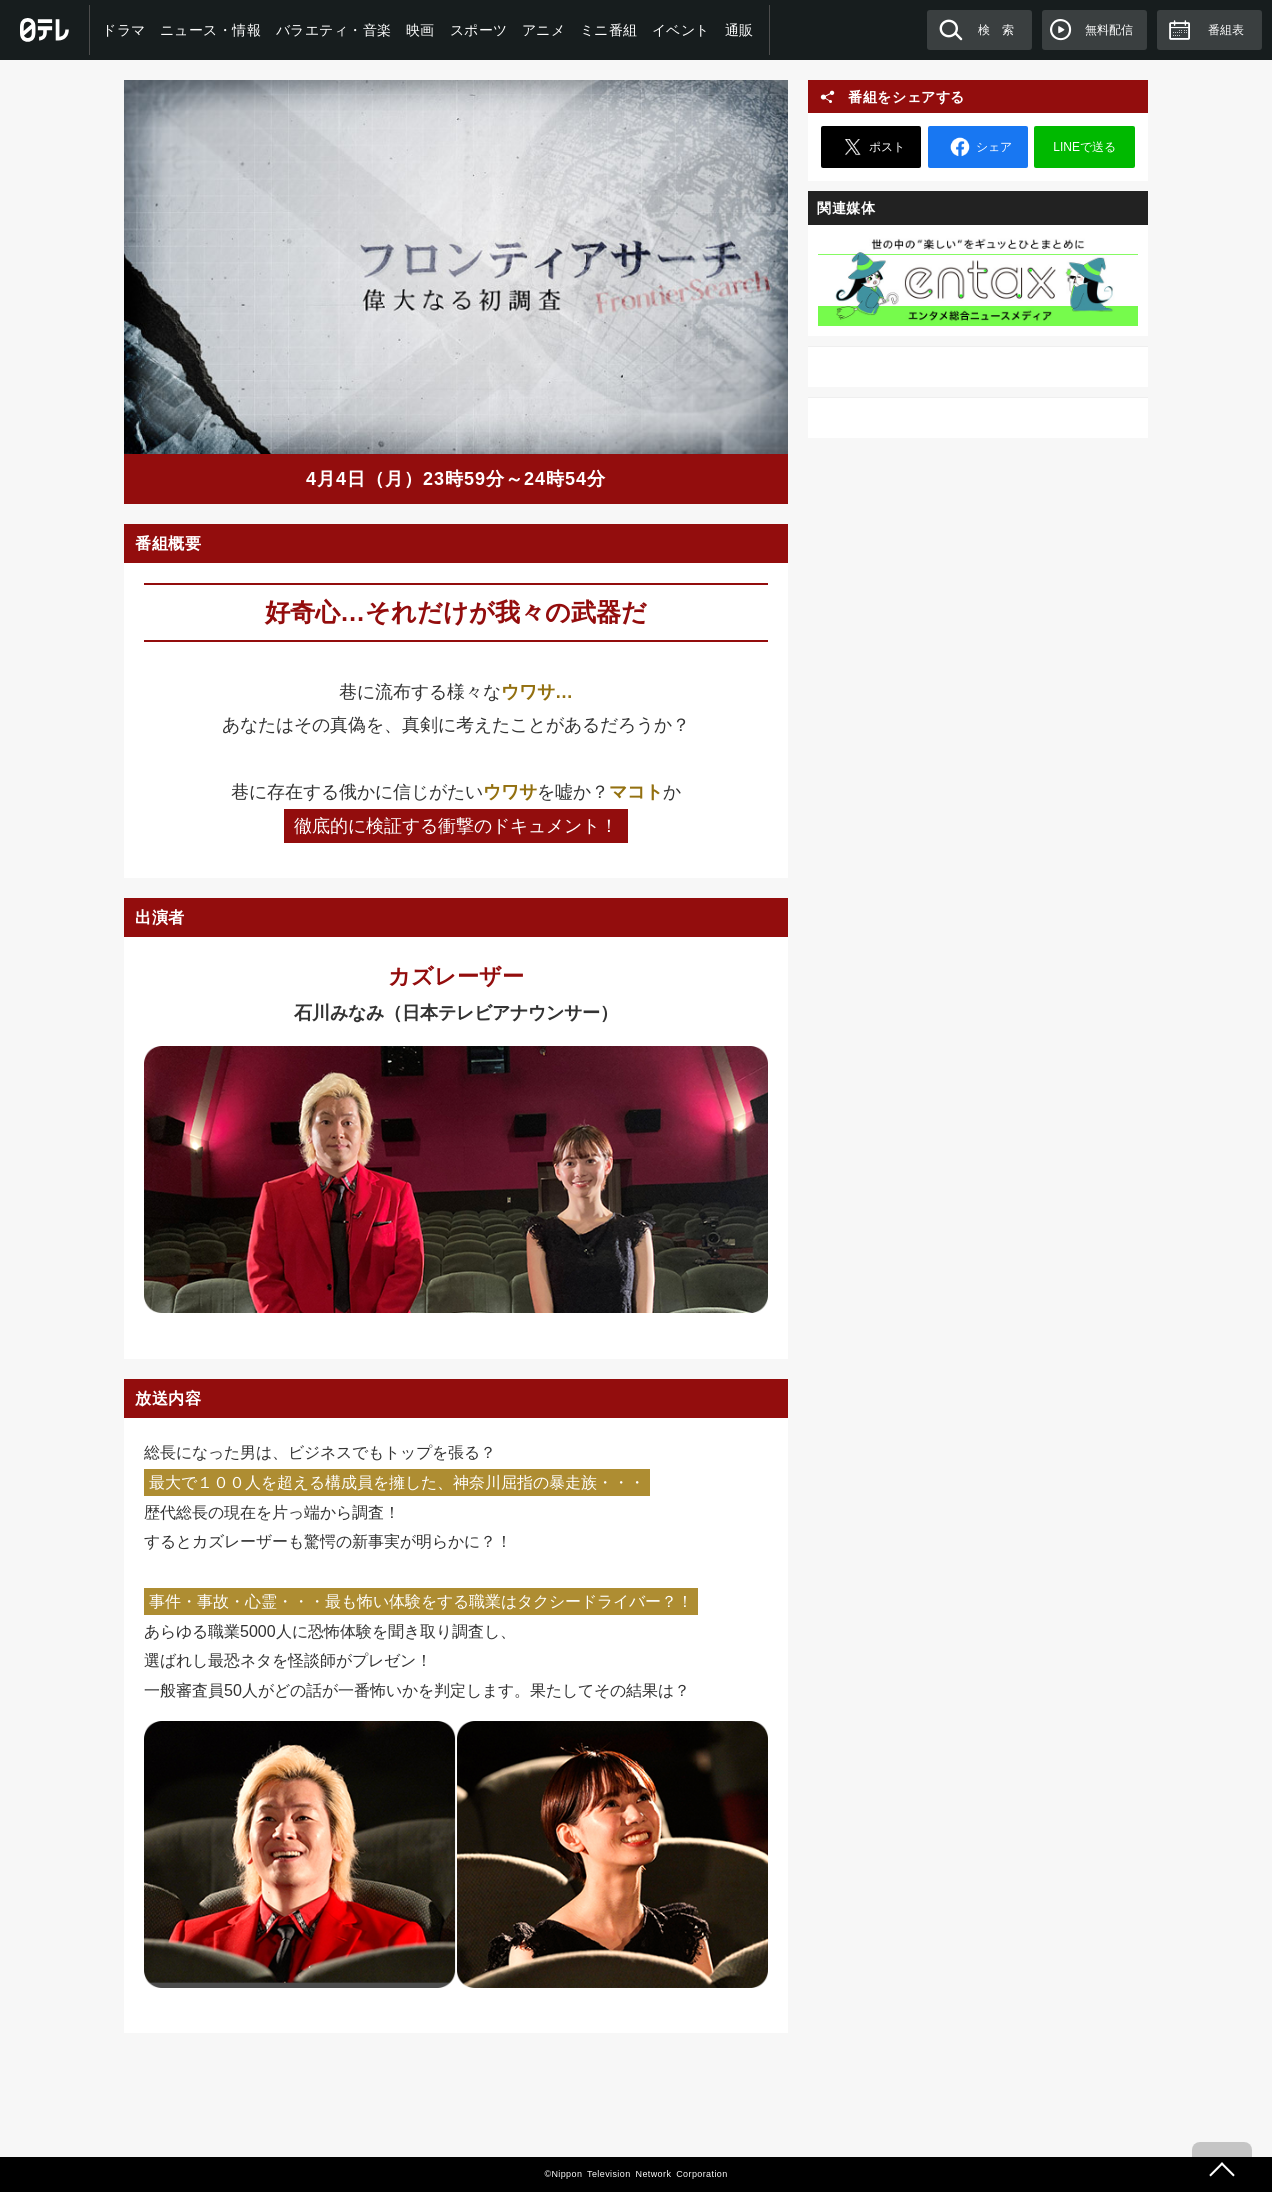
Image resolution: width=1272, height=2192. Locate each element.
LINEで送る (1084, 147)
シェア (978, 147)
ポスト (871, 147)
